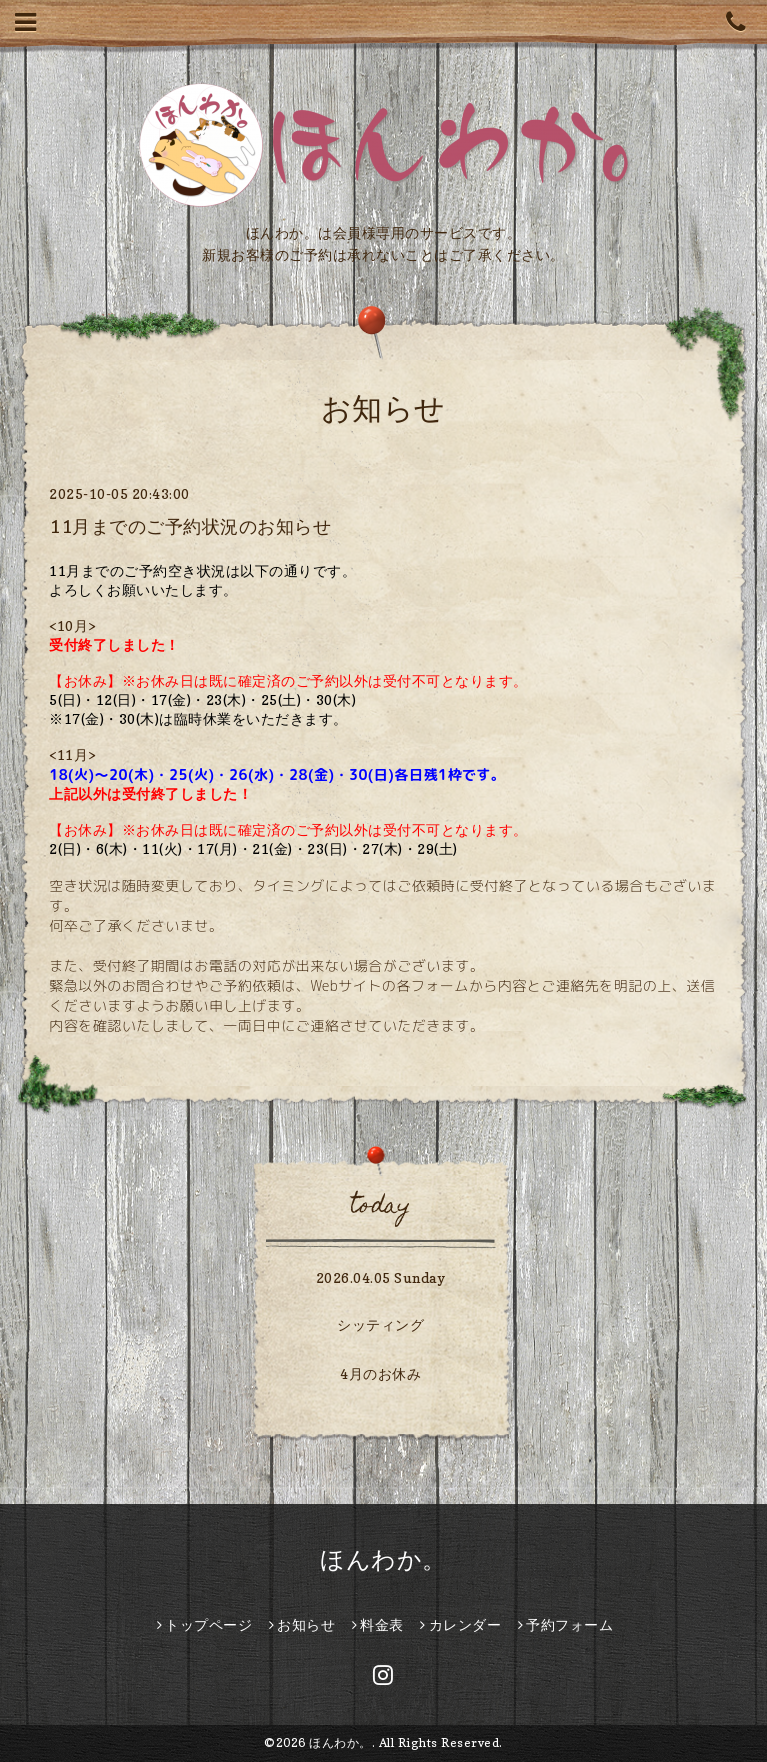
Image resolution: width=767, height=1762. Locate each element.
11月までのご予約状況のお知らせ (190, 526)
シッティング (380, 1324)
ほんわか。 (383, 1559)
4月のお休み (380, 1373)
